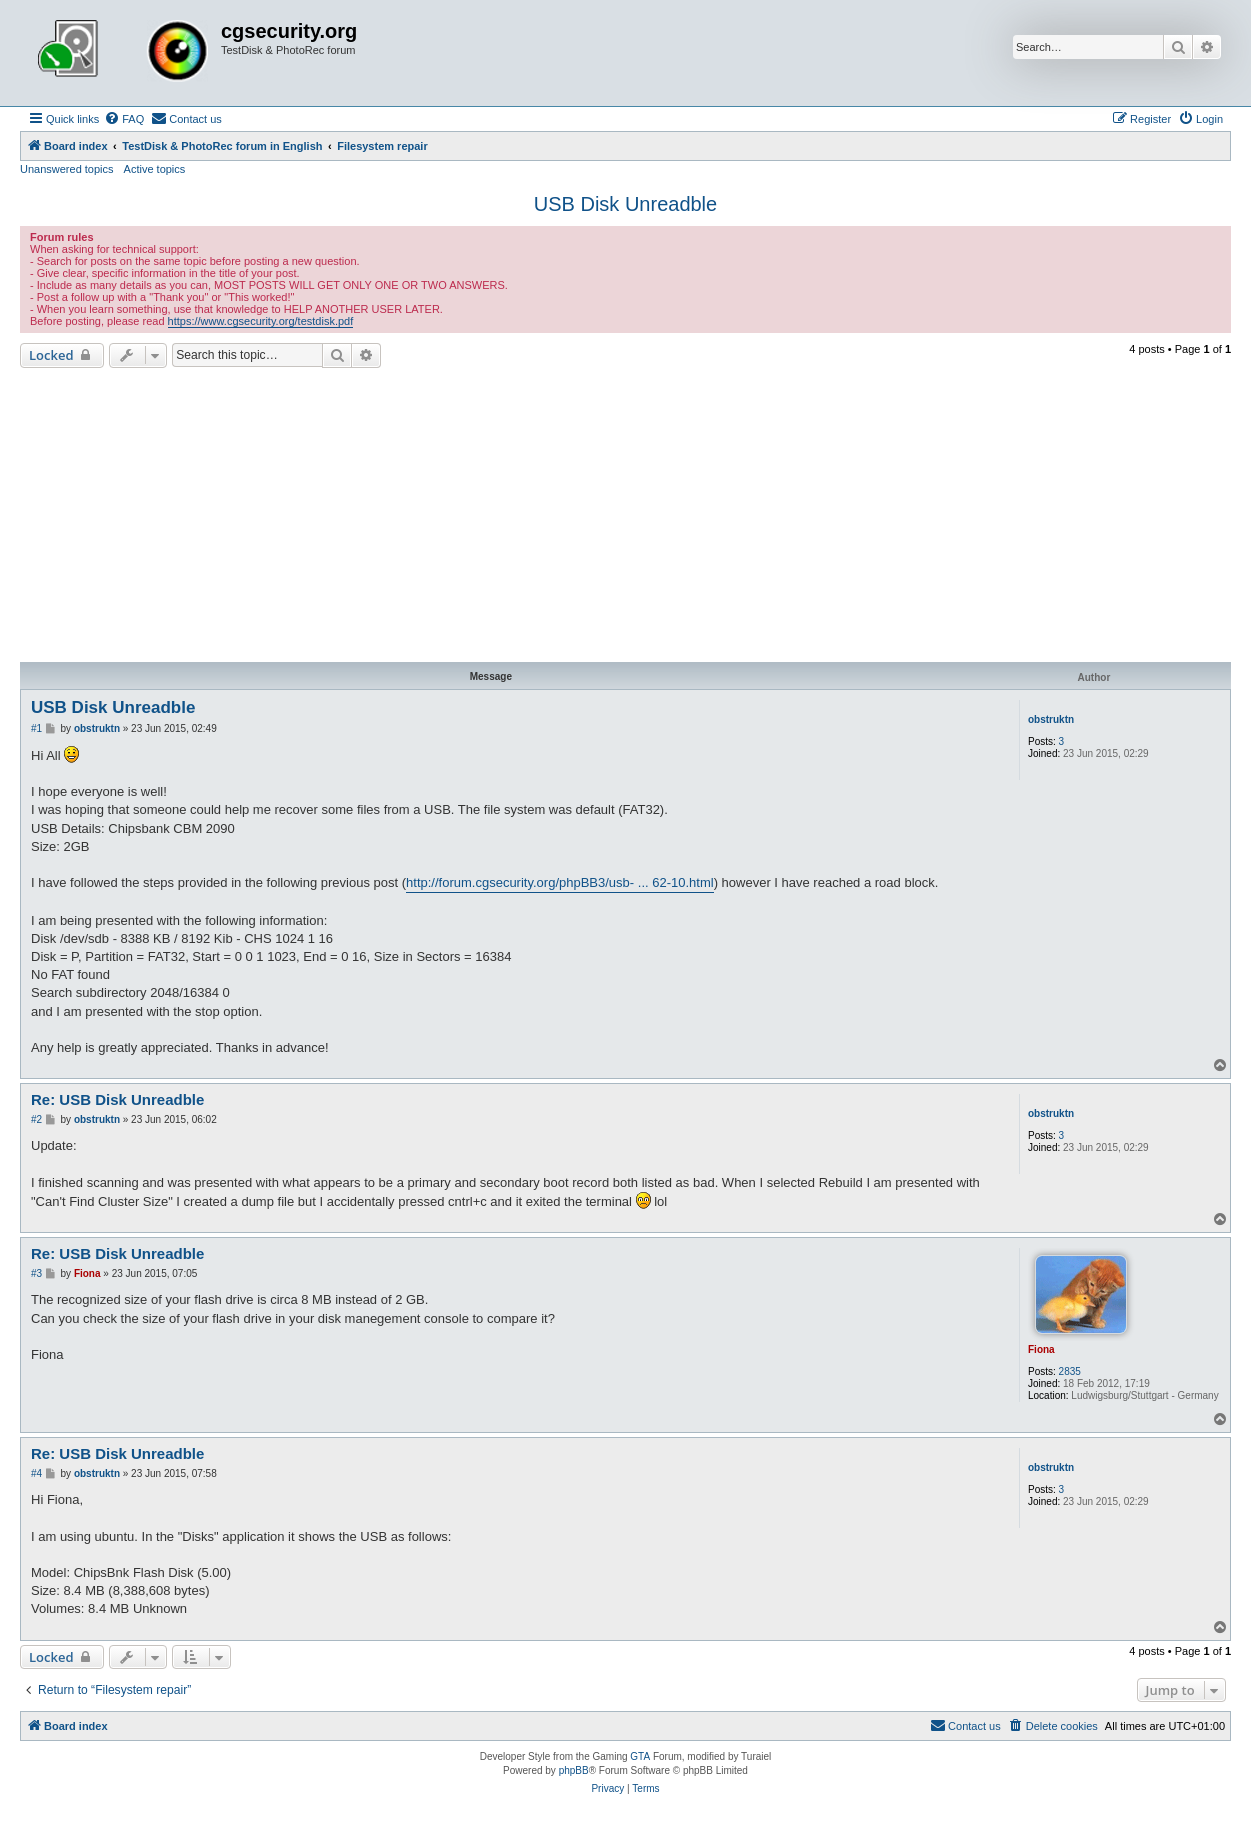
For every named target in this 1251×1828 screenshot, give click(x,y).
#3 (36, 1273)
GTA (640, 1756)
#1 (36, 728)
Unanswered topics (67, 169)
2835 (1070, 1371)
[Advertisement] (626, 518)
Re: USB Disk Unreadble (117, 1099)
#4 (36, 1473)
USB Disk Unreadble (625, 204)
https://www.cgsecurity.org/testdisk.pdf (261, 321)
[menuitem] (124, 119)
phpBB (574, 1770)
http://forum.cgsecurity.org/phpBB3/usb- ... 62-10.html (560, 882)
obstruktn (1051, 719)
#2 (36, 1119)
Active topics (155, 169)
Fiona (1041, 1349)
